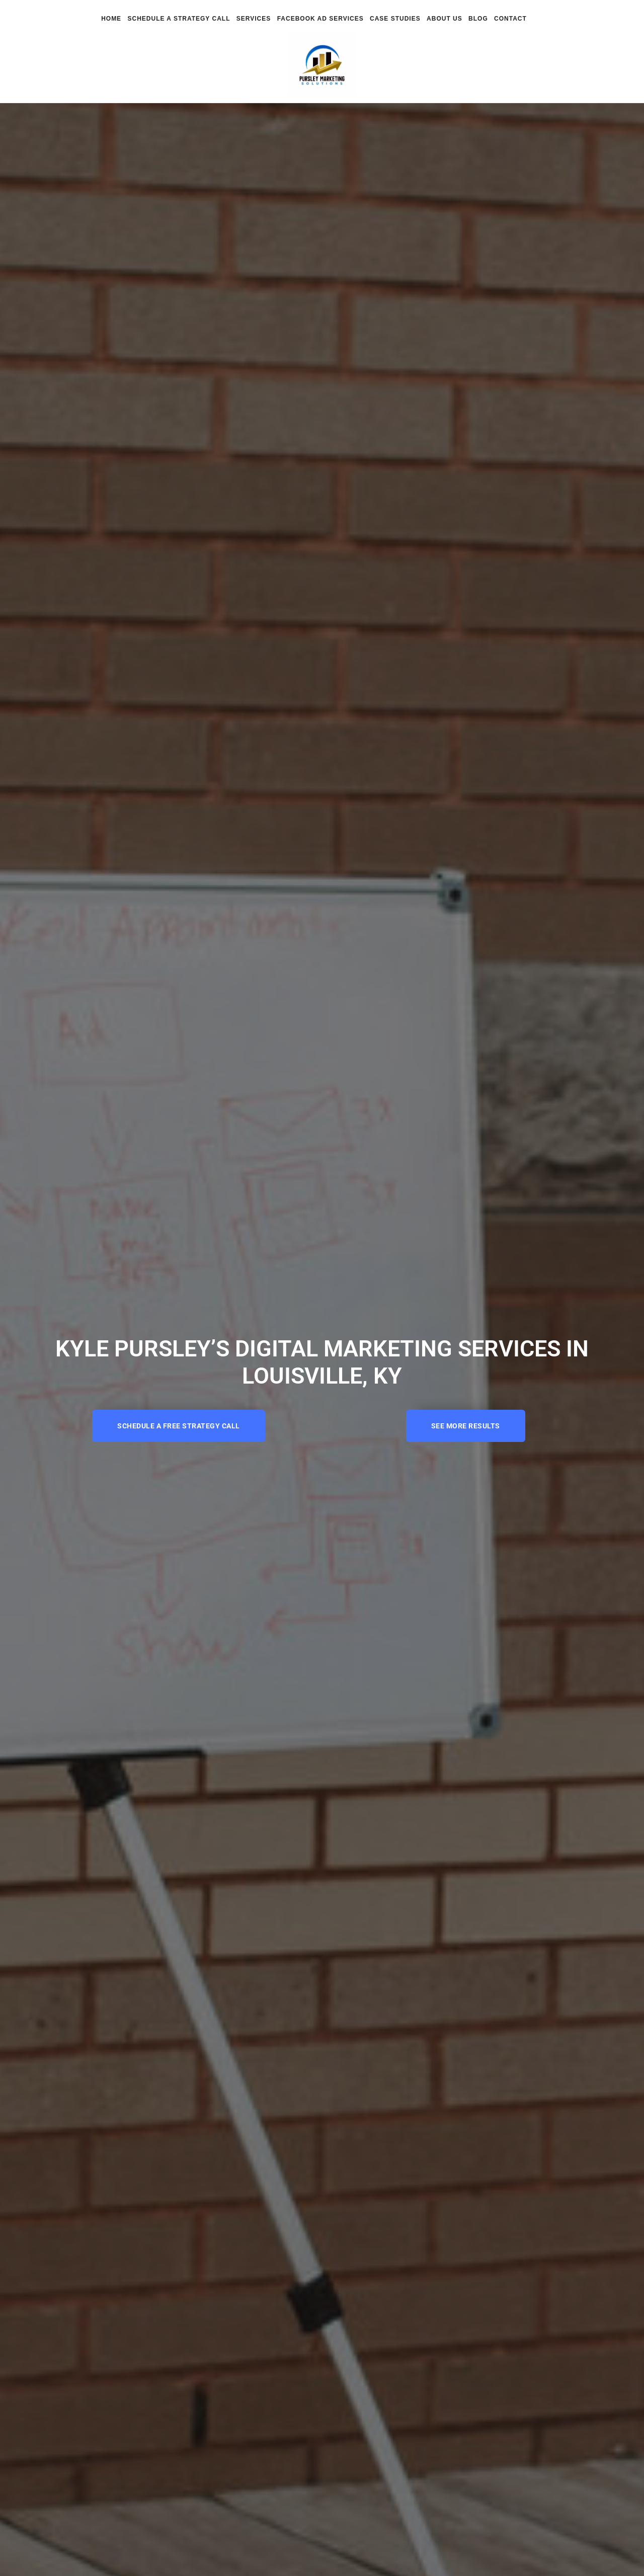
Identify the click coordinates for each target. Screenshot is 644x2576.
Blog (478, 18)
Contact (510, 18)
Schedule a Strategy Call (178, 18)
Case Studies (395, 18)
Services (253, 18)
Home (111, 18)
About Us (444, 18)
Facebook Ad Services (320, 18)
